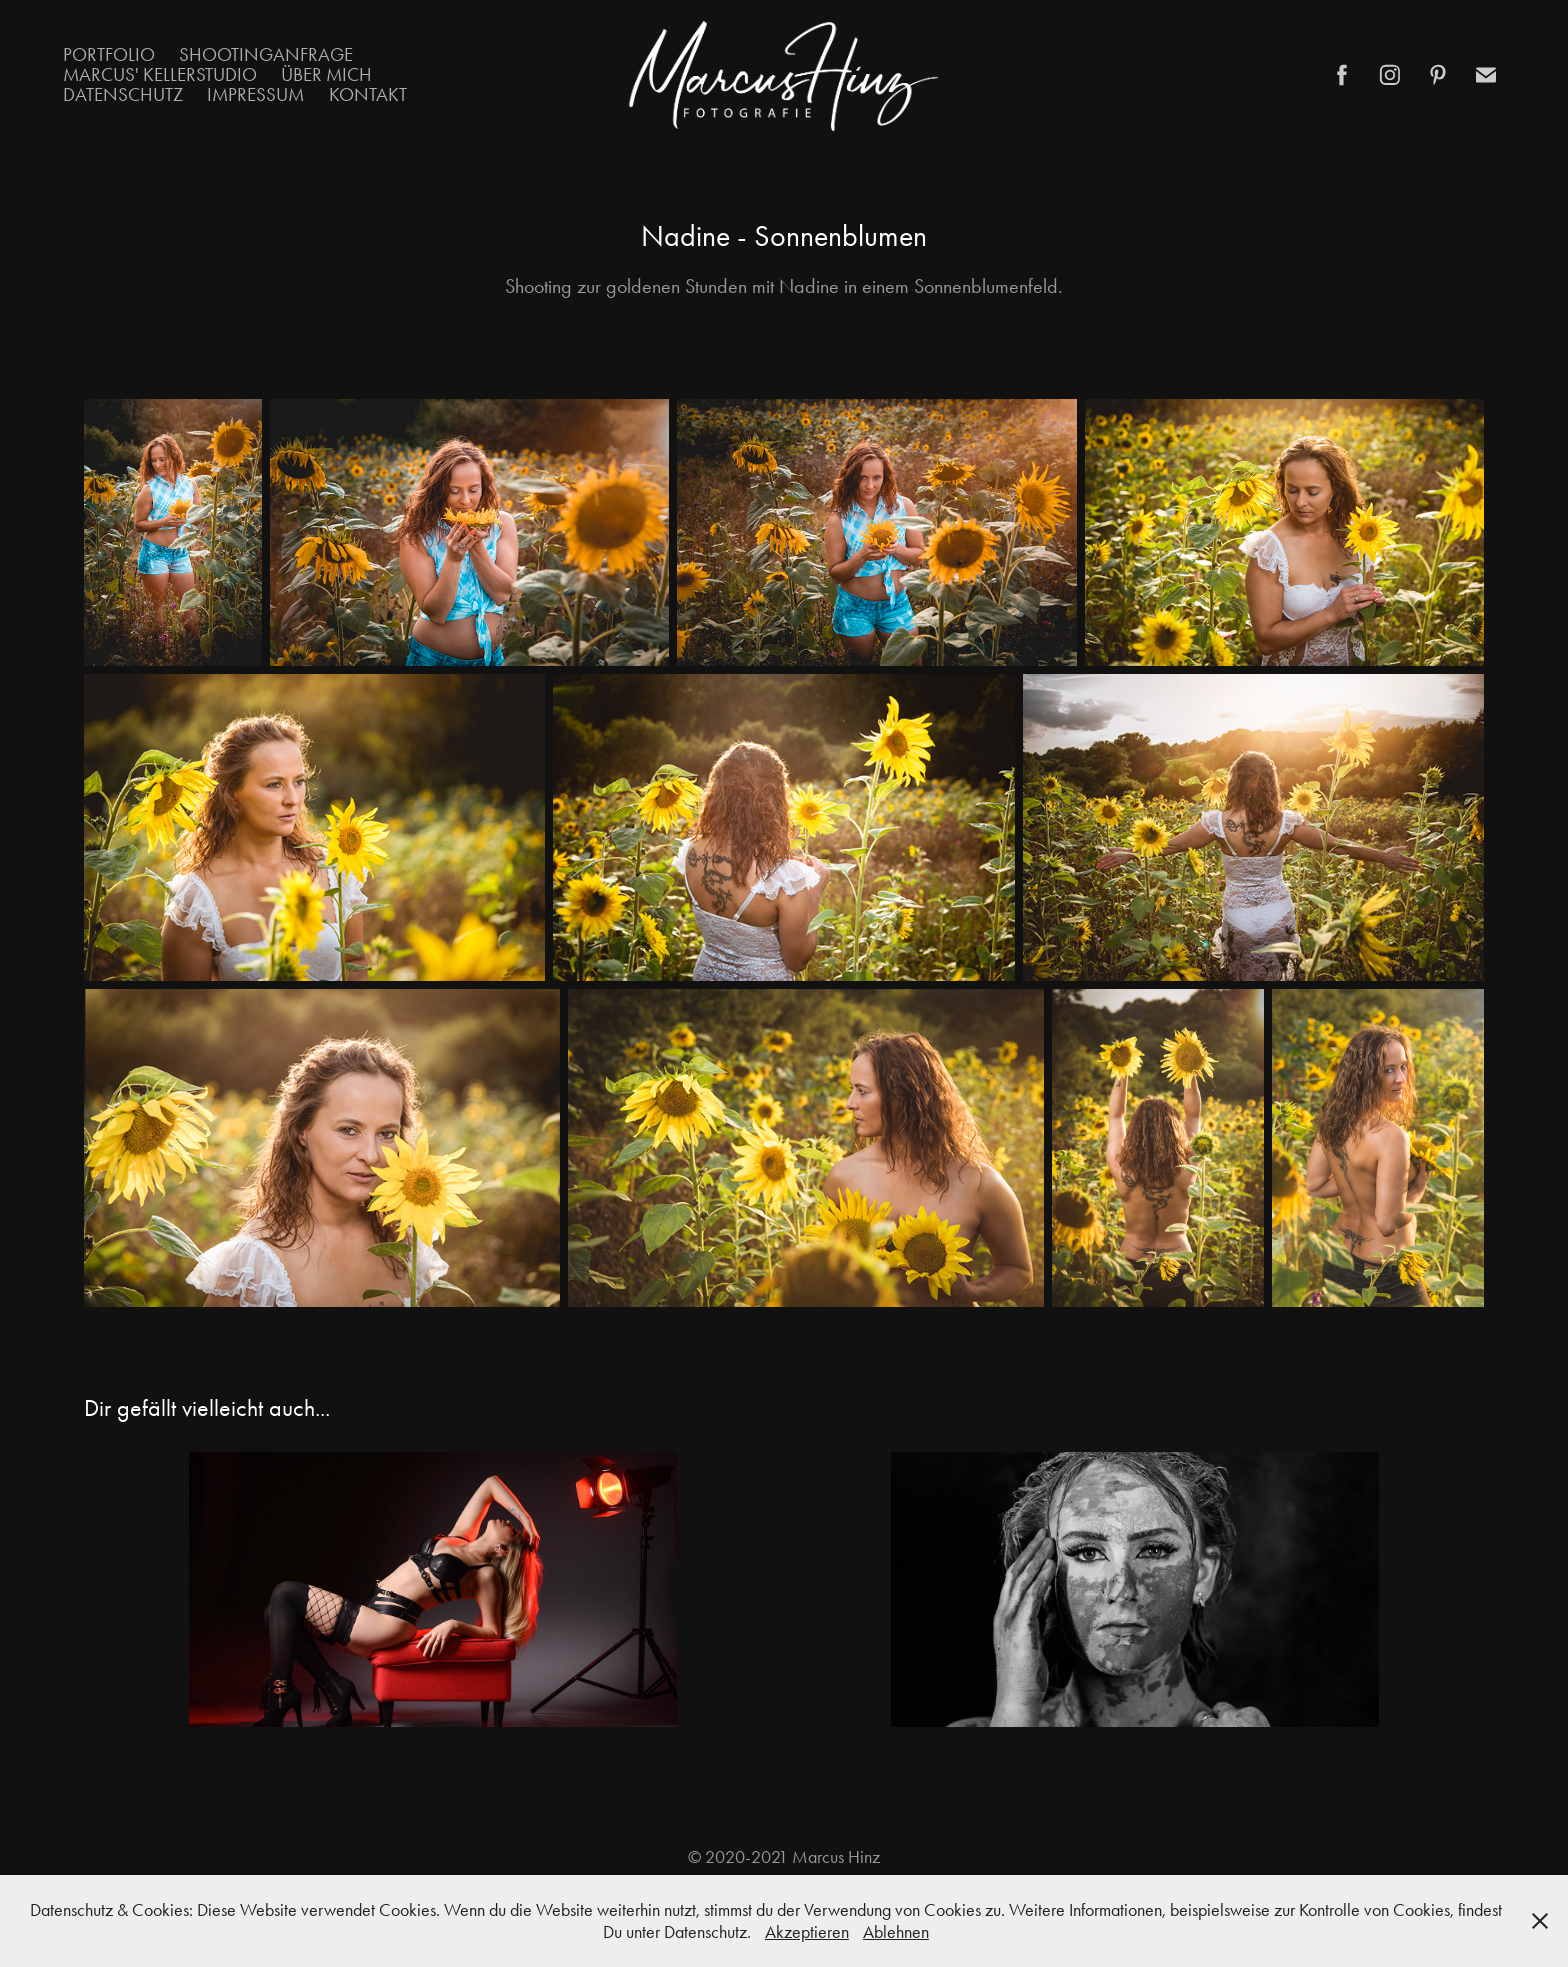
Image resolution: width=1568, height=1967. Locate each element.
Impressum (255, 94)
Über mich (326, 74)
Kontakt (368, 94)
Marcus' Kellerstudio (160, 74)
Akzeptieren (807, 1932)
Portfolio (109, 54)
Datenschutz (123, 94)
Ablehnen (896, 1932)
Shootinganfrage (266, 54)
